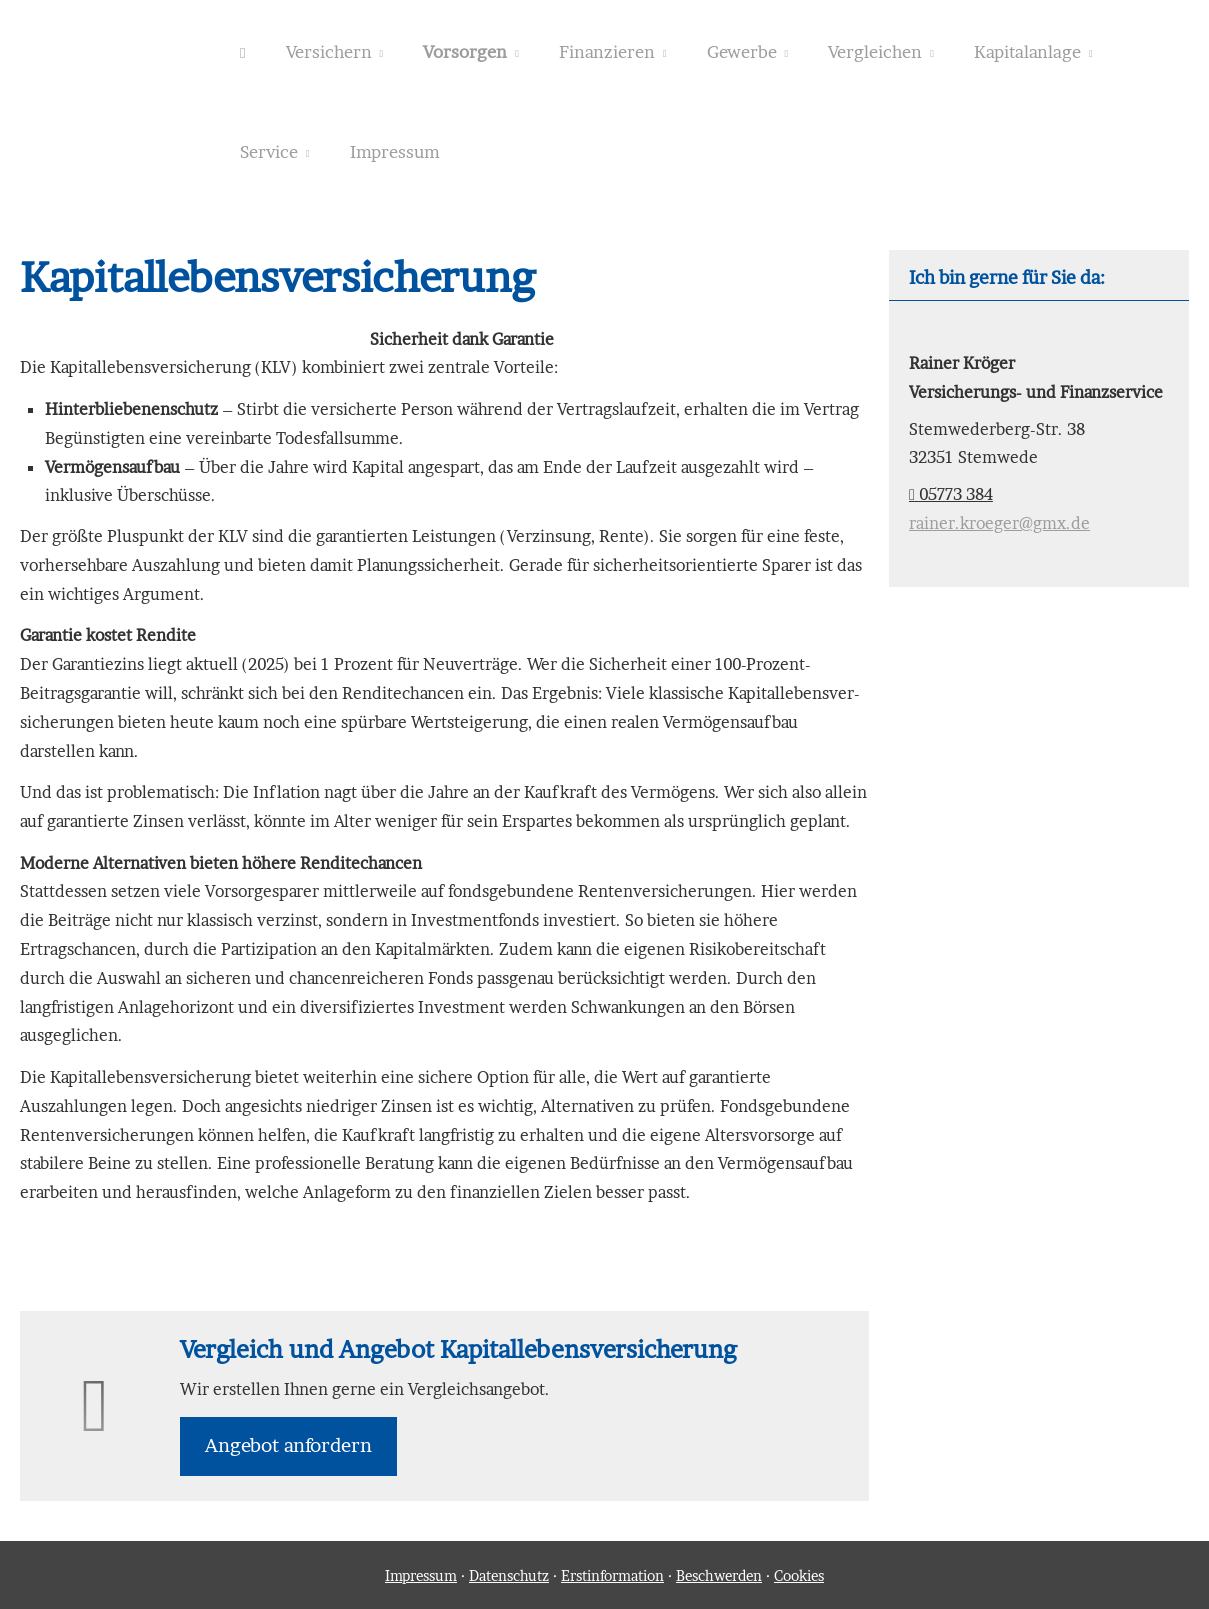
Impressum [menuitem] (395, 151)
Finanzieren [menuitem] (607, 51)
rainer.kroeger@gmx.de (999, 523)
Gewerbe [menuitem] (742, 51)
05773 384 (951, 494)
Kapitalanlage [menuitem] (1027, 51)
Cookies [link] (799, 1575)
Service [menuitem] (269, 151)
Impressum (421, 1575)
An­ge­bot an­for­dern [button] (288, 1445)
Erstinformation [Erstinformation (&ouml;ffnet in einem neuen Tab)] (612, 1575)
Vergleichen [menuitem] (875, 51)
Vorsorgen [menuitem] (465, 51)
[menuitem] (243, 51)
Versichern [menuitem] (329, 51)
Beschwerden (719, 1575)
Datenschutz (509, 1575)
